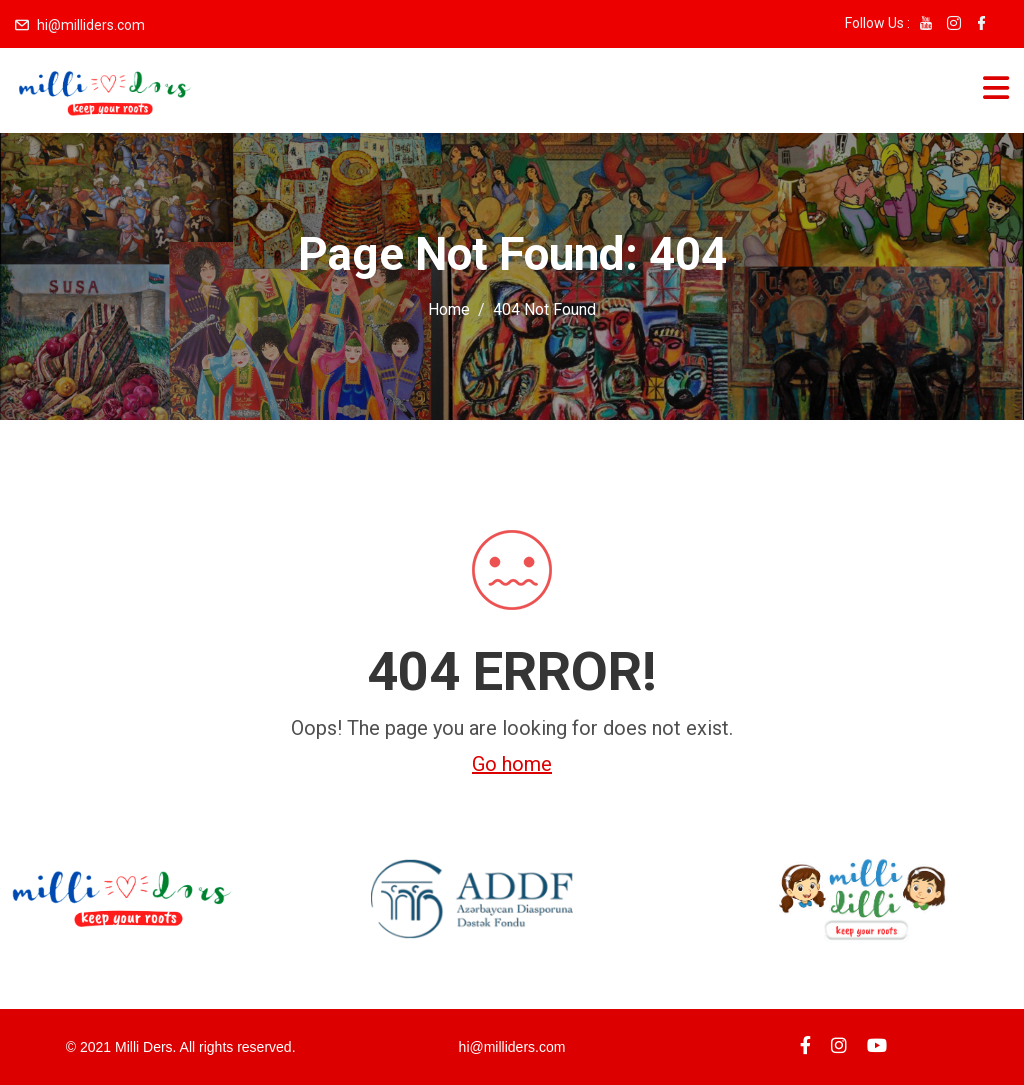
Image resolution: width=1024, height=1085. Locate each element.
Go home (512, 764)
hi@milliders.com (91, 25)
